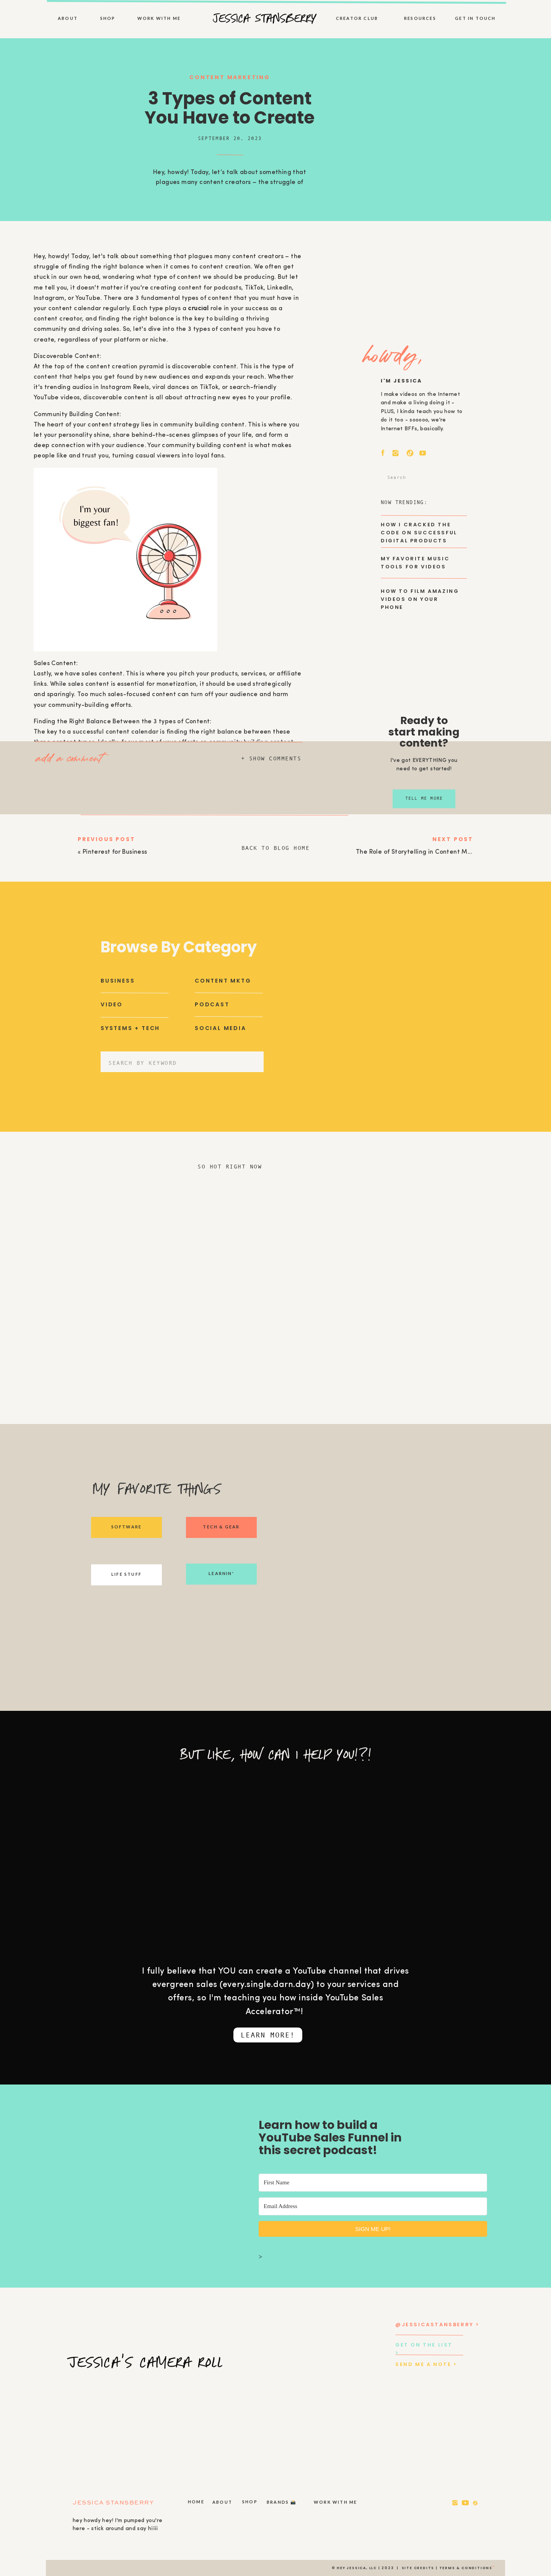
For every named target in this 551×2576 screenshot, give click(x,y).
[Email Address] (373, 2206)
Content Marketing (229, 77)
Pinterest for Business (115, 852)
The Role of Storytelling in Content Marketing (424, 852)
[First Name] (373, 2183)
